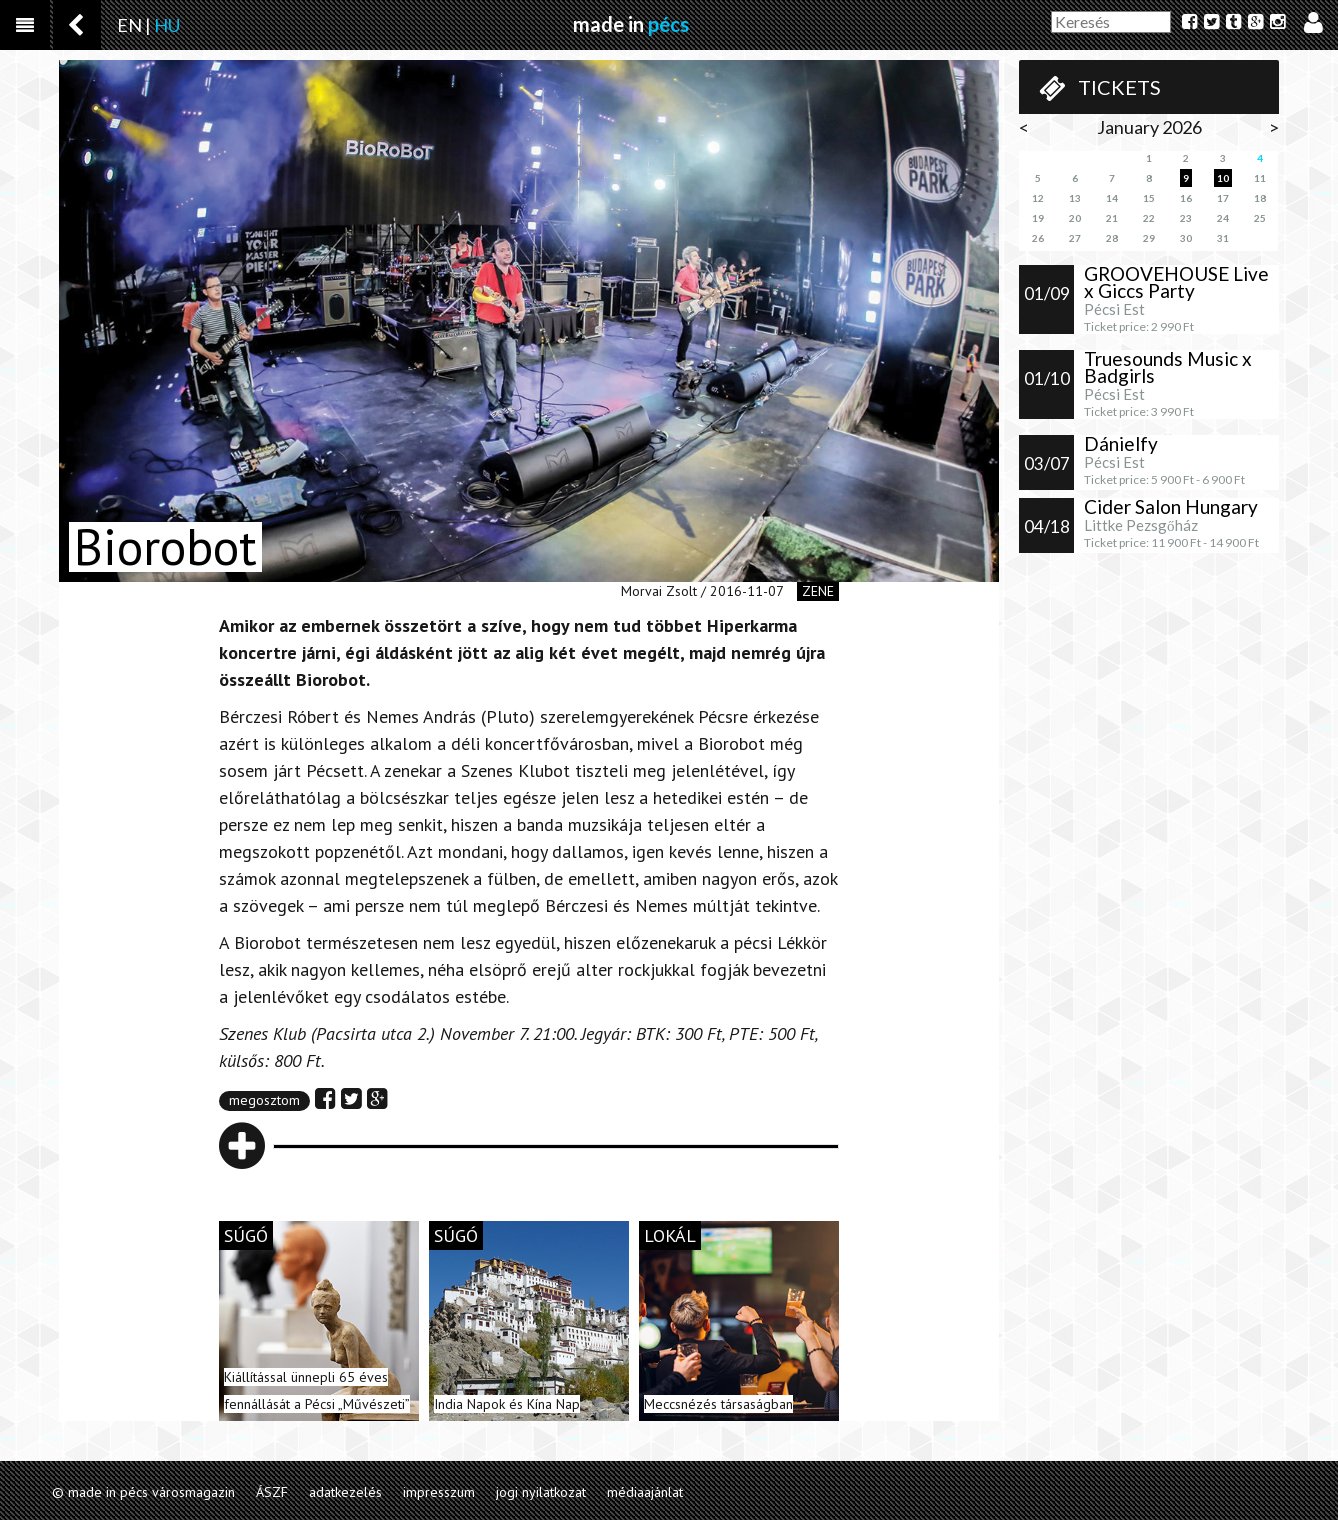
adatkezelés (345, 1492)
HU (167, 25)
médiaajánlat (645, 1492)
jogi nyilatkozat (541, 1492)
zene (818, 591)
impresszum (439, 1492)
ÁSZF (272, 1492)
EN (129, 25)
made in (631, 24)
